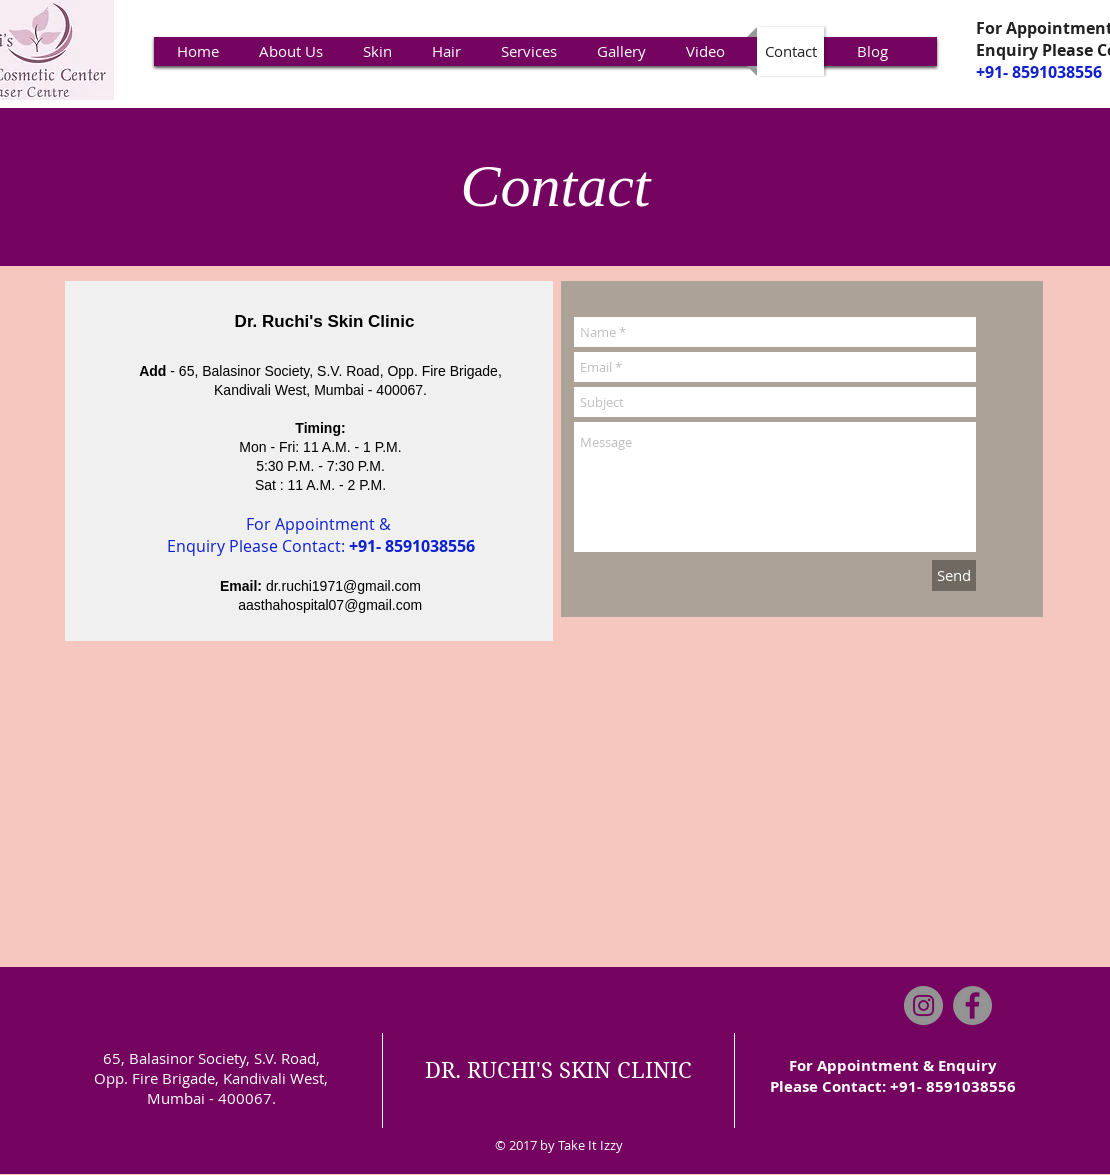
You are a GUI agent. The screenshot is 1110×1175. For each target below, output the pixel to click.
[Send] (954, 575)
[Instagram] (923, 1005)
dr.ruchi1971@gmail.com (343, 586)
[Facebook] (972, 1005)
